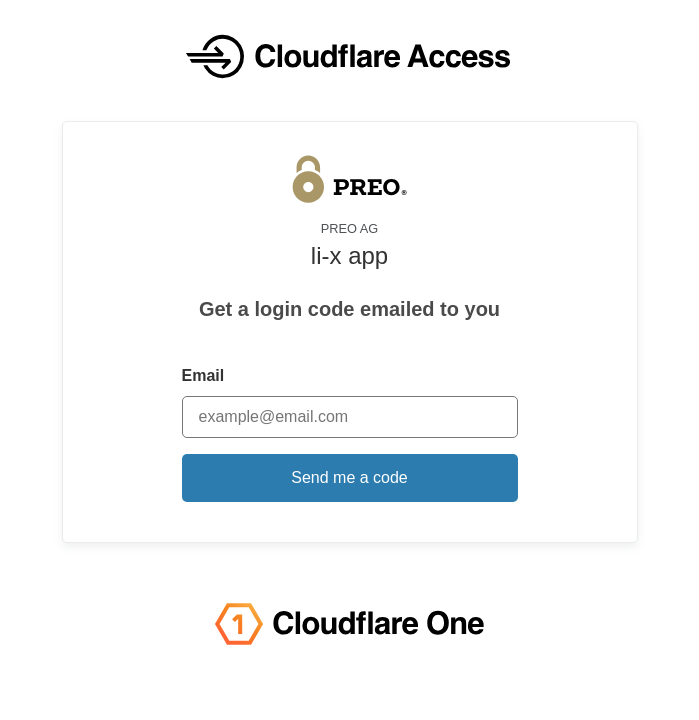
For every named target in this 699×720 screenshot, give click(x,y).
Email (203, 375)
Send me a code (349, 477)
